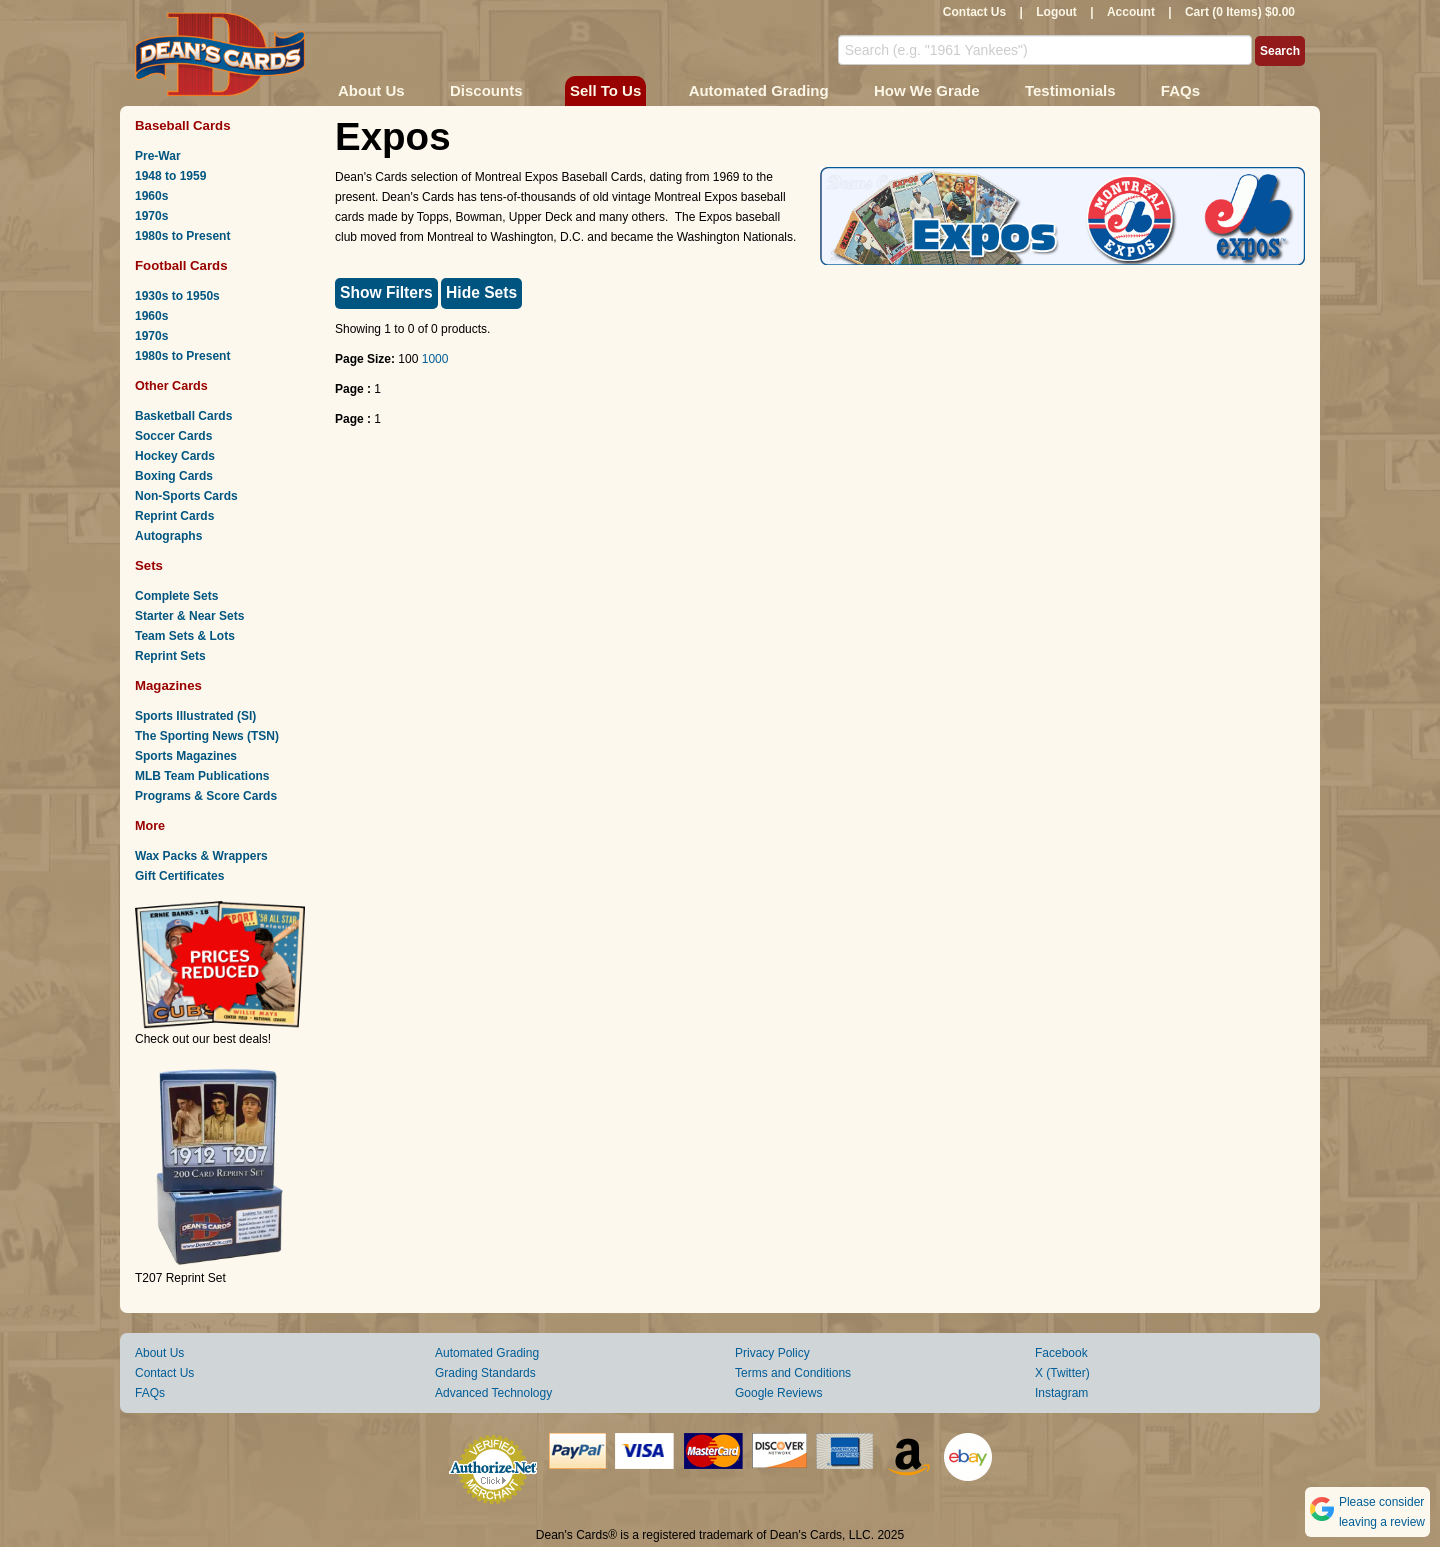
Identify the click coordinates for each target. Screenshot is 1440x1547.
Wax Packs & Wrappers (201, 856)
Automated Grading (759, 90)
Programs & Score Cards (206, 796)
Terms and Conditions (793, 1373)
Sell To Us (605, 90)
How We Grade (927, 90)
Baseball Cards (183, 125)
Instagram (1061, 1393)
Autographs (168, 536)
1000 (435, 359)
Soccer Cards (173, 436)
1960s (151, 196)
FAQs (1180, 90)
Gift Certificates (179, 876)
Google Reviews (778, 1393)
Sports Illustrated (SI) (195, 716)
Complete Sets (176, 596)
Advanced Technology (493, 1393)
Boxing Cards (174, 476)
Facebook (1061, 1353)
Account (1131, 12)
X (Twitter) (1062, 1373)
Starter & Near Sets (189, 616)
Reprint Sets (170, 656)
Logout (1056, 12)
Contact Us (974, 12)
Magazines (168, 685)
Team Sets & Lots (185, 636)
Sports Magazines (186, 756)
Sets (149, 565)
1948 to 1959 (170, 176)
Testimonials (1070, 90)
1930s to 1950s (177, 296)
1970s (151, 216)
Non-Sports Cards (186, 496)
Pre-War (158, 156)
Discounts (486, 90)
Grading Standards (485, 1373)
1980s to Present (182, 236)
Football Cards (181, 265)
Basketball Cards (183, 416)
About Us (371, 90)
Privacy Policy (772, 1353)
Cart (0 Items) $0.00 (1240, 12)
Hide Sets (481, 292)
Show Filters (386, 292)
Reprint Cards (174, 516)
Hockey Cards (175, 456)
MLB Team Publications (202, 776)
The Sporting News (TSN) (207, 736)
